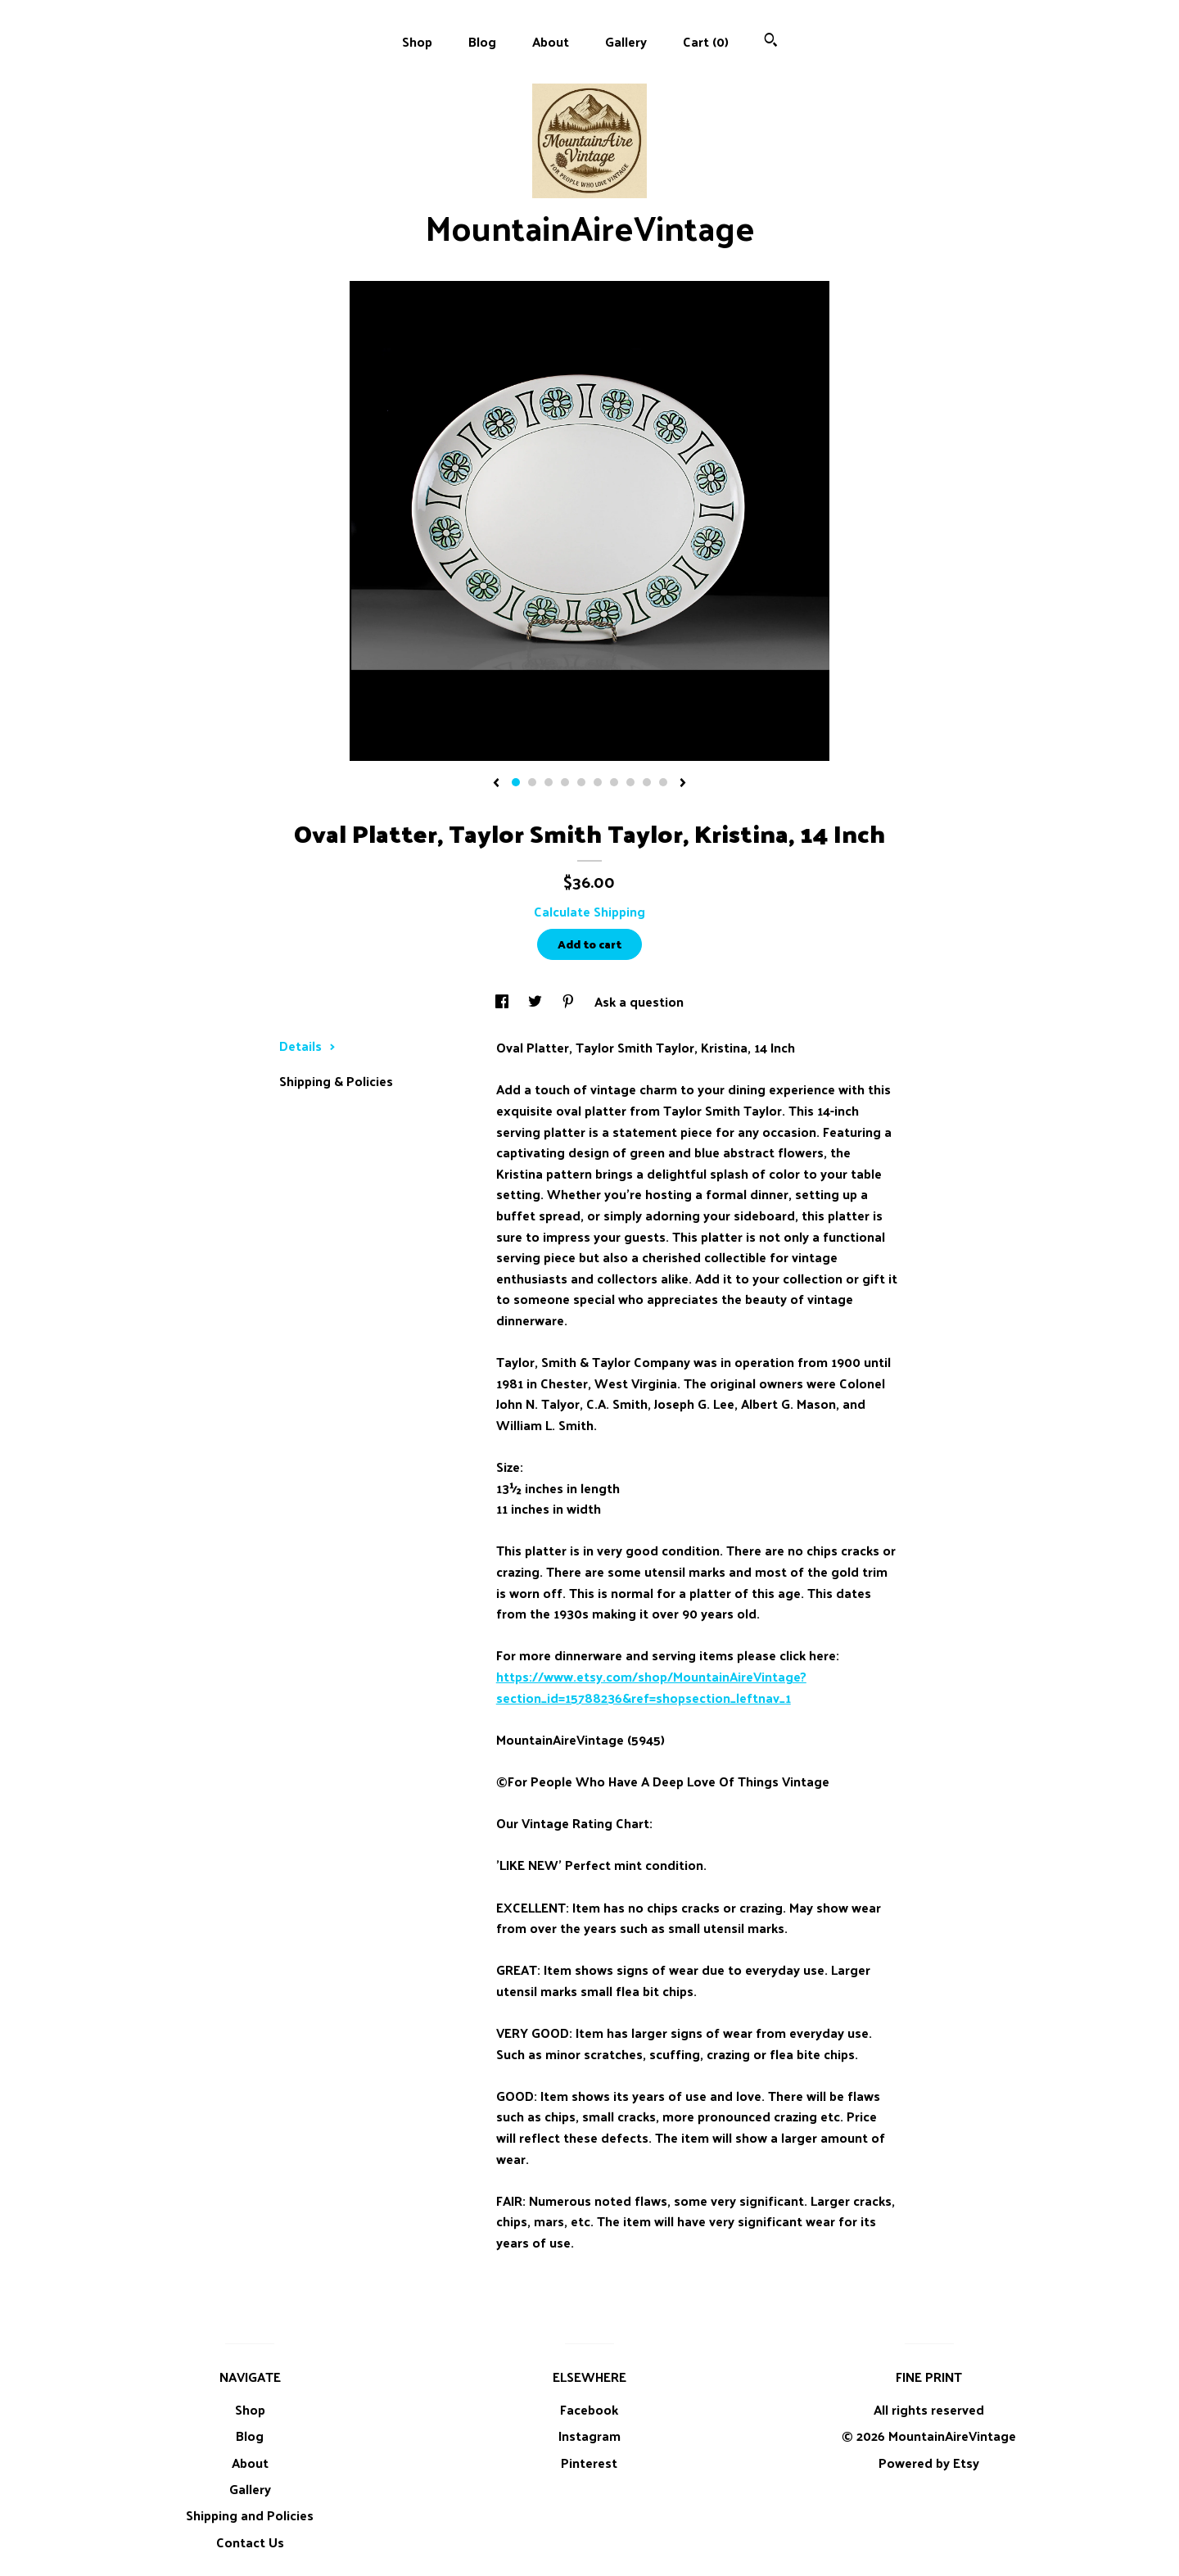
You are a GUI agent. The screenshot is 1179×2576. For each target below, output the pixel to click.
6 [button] (598, 782)
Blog (482, 41)
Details (307, 1045)
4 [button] (565, 782)
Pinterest (589, 2462)
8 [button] (630, 782)
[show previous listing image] (496, 784)
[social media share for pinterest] (570, 1001)
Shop (417, 41)
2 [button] (532, 782)
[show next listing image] (683, 784)
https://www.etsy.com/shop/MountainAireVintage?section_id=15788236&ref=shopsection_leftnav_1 (651, 1686)
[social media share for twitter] (536, 1001)
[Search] (771, 41)
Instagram (589, 2435)
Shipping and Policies (250, 2515)
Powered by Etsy (929, 2462)
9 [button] (647, 782)
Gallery (626, 41)
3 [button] (548, 782)
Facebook (589, 2409)
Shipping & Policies (336, 1081)
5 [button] (581, 782)
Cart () (706, 41)
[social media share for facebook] (503, 1001)
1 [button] (516, 782)
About (550, 41)
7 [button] (614, 782)
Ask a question (639, 1001)
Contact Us (250, 2542)
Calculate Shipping (589, 911)
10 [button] (663, 782)
